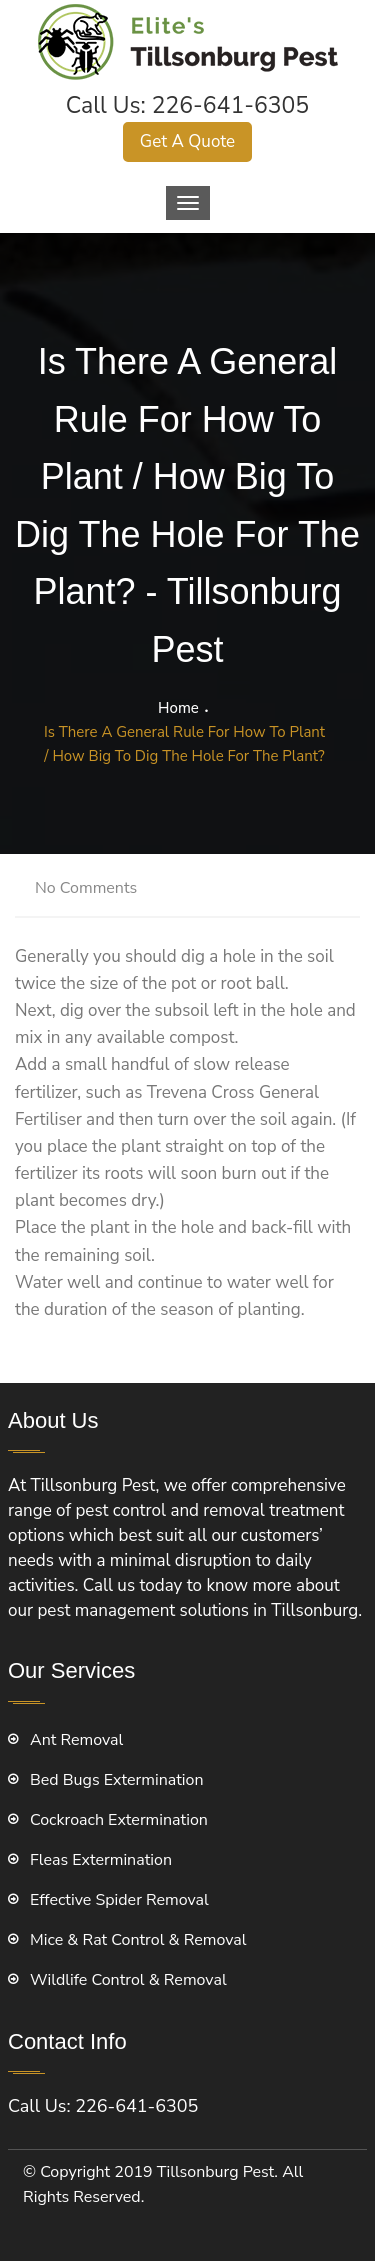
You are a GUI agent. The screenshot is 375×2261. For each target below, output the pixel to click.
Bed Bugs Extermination (117, 1780)
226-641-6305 (231, 105)
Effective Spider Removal (119, 1900)
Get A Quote (187, 141)
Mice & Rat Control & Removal (138, 1940)
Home (178, 708)
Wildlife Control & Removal (128, 1980)
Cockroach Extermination (119, 1820)
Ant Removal (76, 1740)
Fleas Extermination (101, 1860)
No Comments (86, 888)
